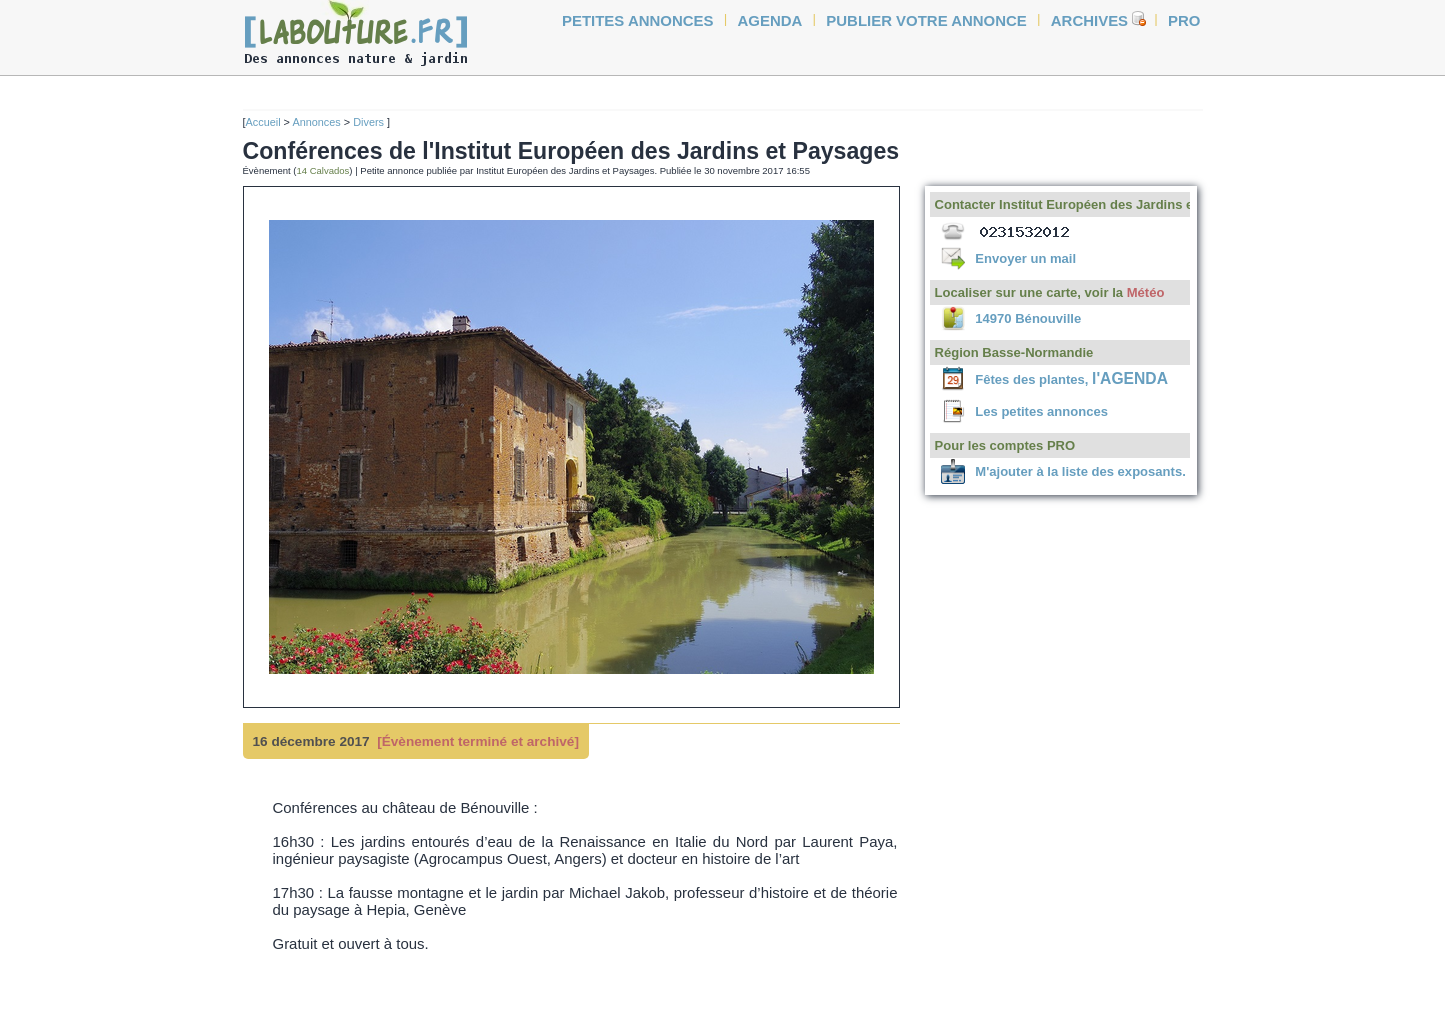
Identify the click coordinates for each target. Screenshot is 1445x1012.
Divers (370, 122)
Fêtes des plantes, (1071, 379)
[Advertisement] (173, 382)
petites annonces (638, 20)
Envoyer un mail (1025, 258)
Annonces (316, 122)
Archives (1089, 20)
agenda (770, 20)
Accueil (263, 122)
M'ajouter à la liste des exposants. (1080, 471)
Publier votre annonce (926, 20)
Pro (1184, 20)
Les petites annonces (1041, 411)
